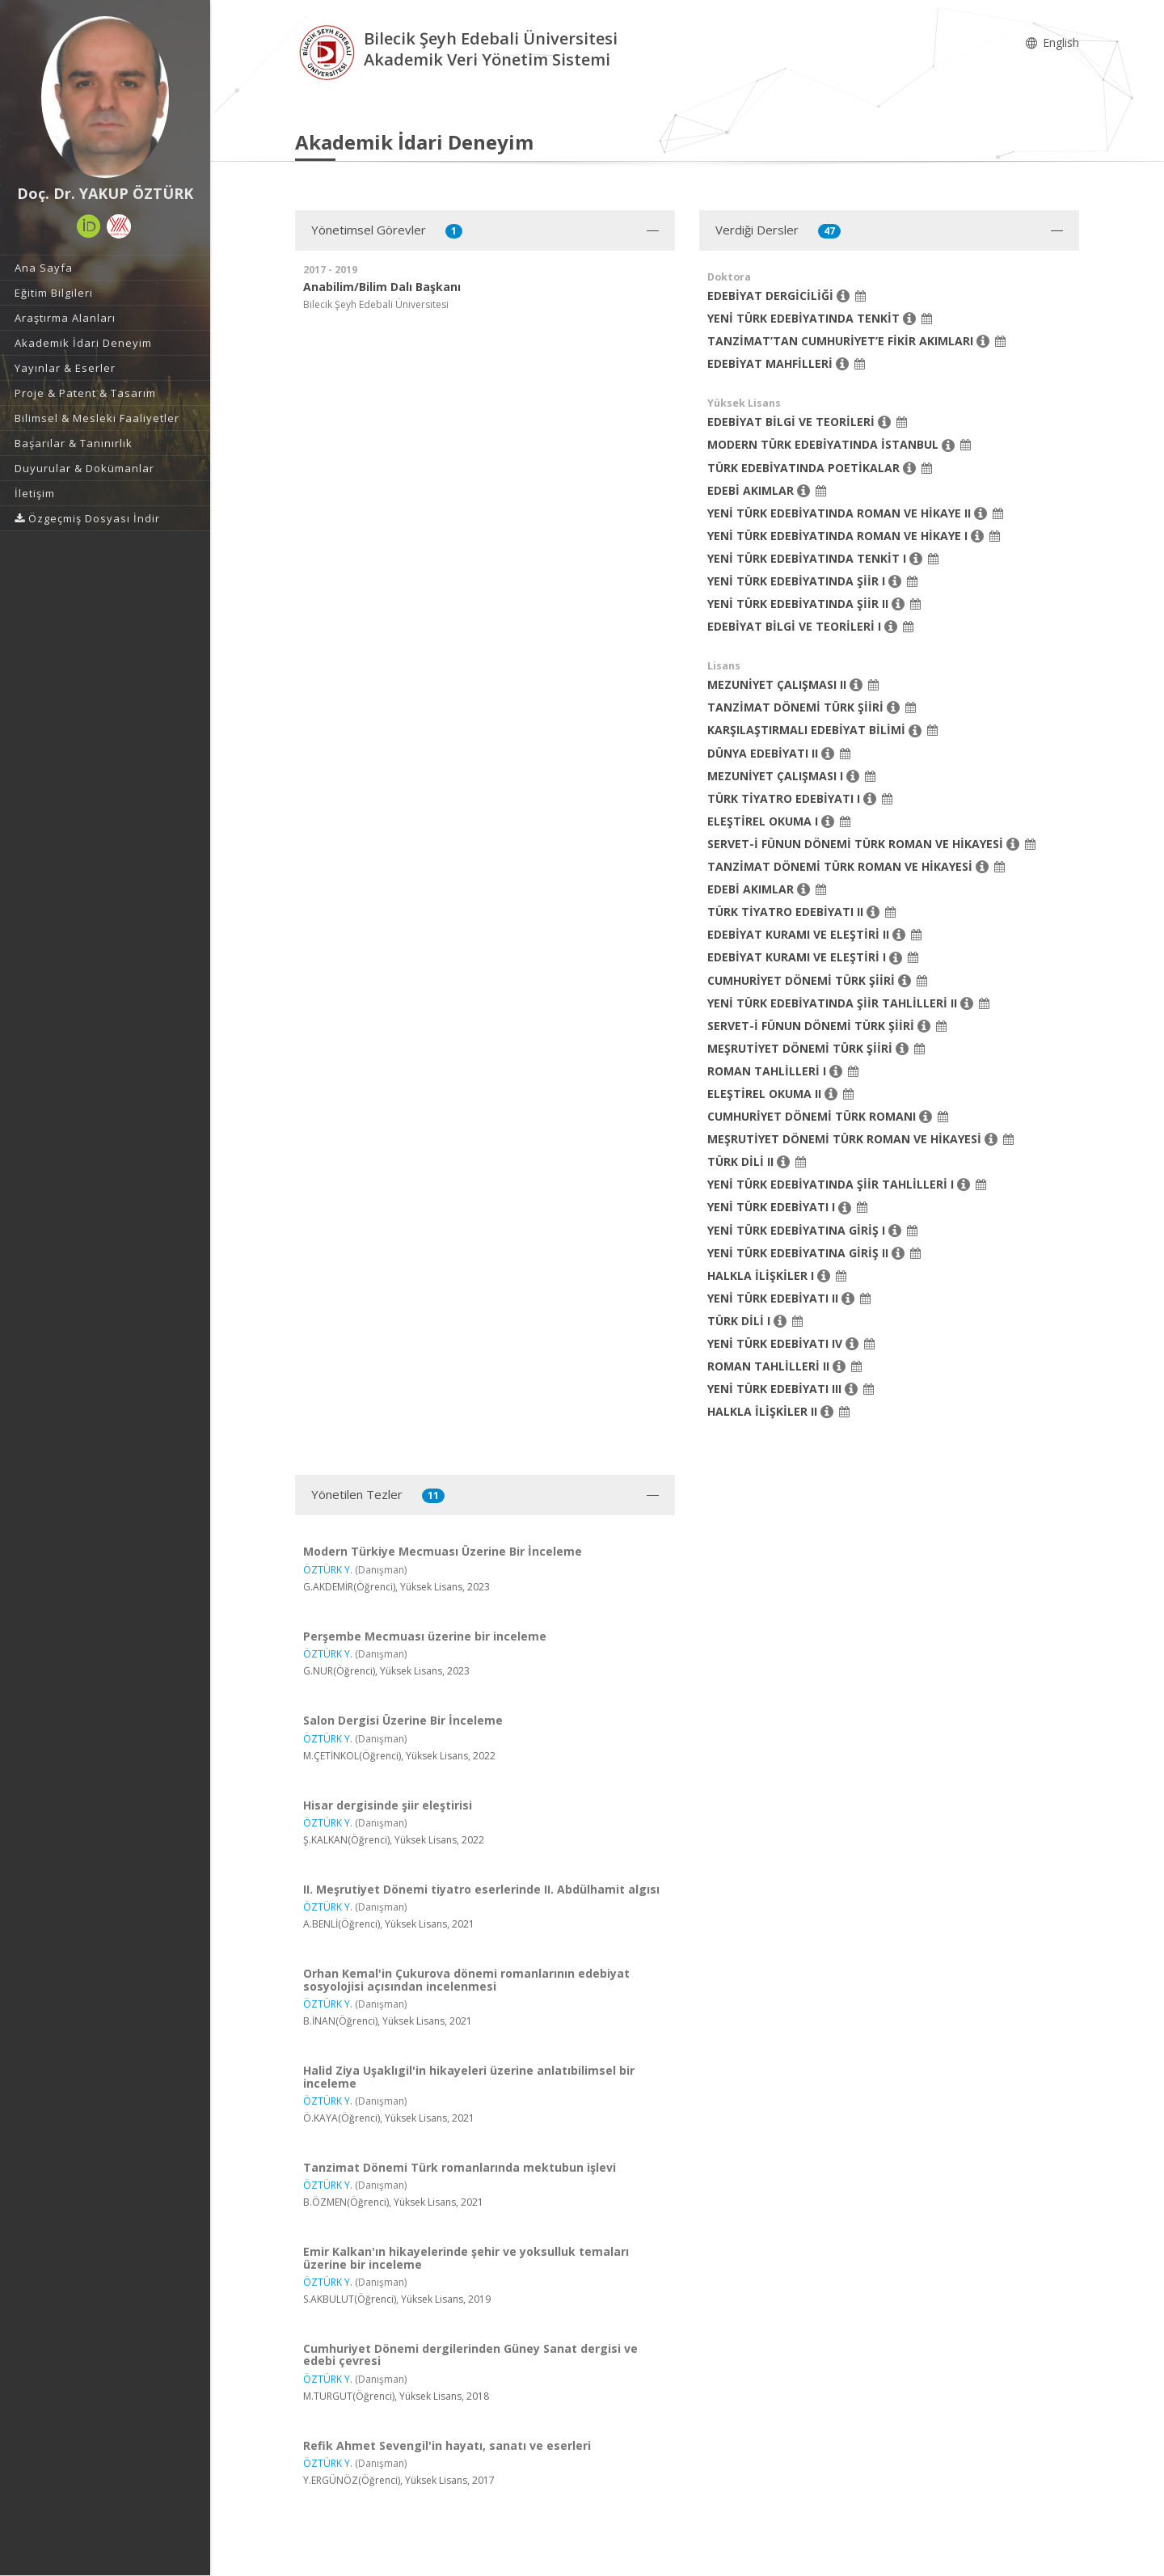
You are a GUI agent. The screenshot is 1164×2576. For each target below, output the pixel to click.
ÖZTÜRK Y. (327, 1570)
